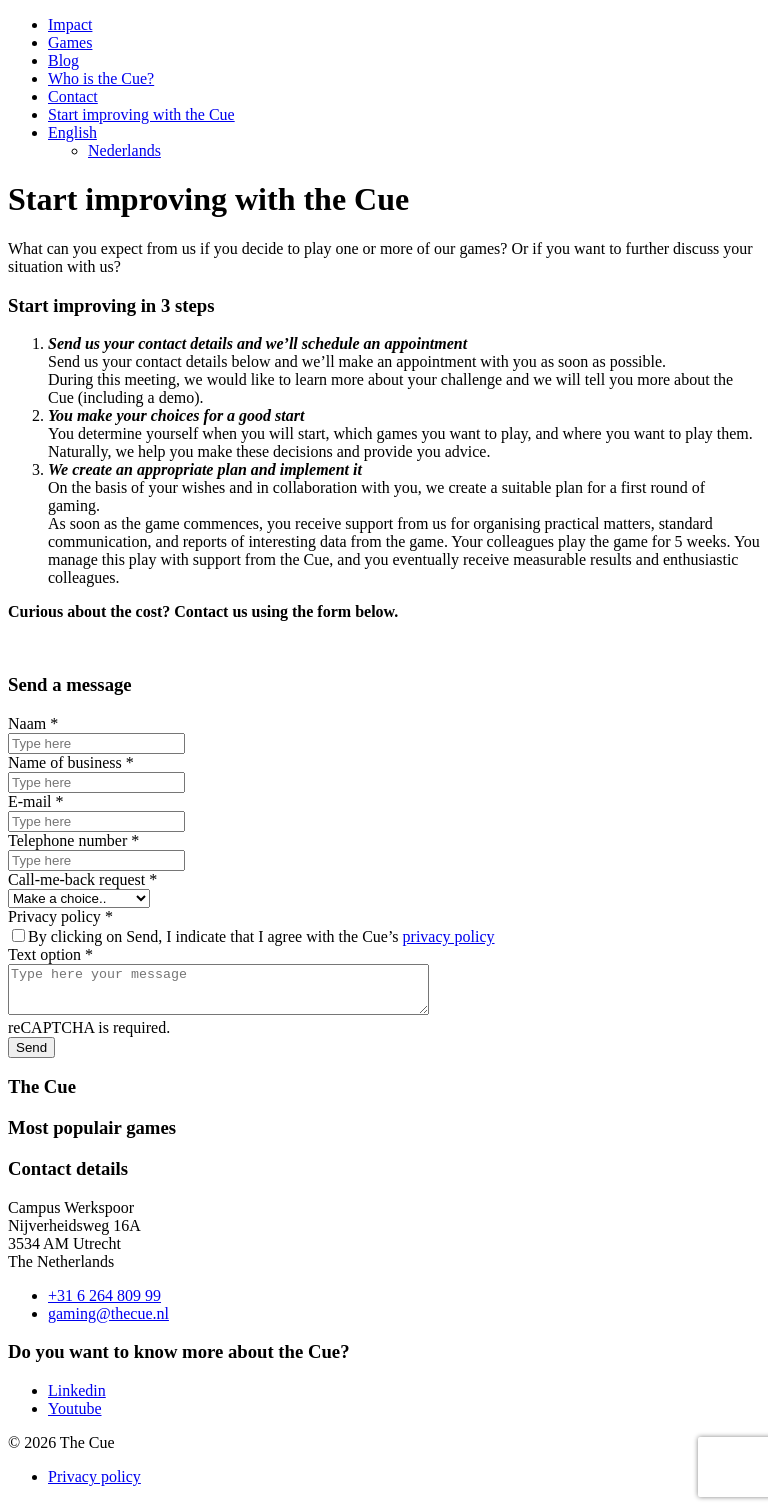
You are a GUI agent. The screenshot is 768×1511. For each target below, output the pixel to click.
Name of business (71, 762)
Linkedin (77, 1399)
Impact (70, 24)
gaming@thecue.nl (108, 1322)
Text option (50, 954)
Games (70, 42)
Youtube (75, 1417)
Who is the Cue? (101, 78)
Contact (73, 96)
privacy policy (449, 936)
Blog (63, 60)
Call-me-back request (82, 879)
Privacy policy (60, 916)
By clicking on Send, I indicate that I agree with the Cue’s (253, 936)
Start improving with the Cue (141, 114)
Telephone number (73, 840)
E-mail (36, 801)
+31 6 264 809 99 (104, 1304)
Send (31, 1056)
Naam (33, 723)
